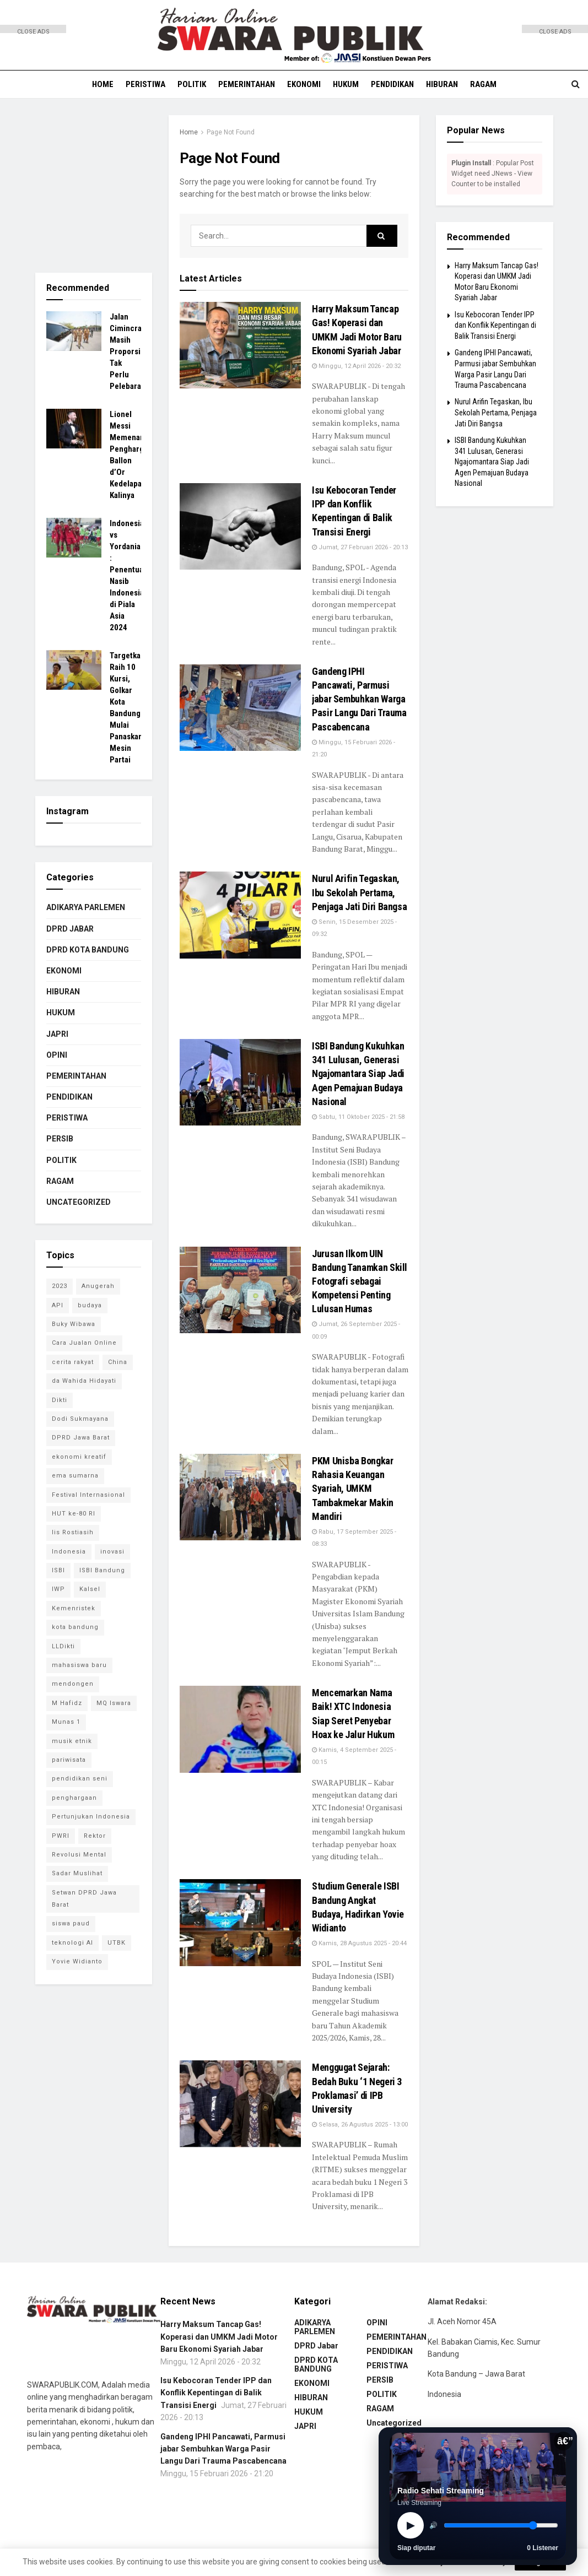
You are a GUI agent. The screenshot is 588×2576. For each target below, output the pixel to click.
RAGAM (483, 84)
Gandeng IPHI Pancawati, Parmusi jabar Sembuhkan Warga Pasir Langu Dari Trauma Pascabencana (359, 699)
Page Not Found (231, 132)
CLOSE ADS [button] (33, 30)
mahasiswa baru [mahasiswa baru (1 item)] (79, 1665)
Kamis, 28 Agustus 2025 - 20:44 (359, 1943)
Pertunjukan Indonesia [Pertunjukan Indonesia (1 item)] (91, 1816)
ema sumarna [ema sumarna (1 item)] (75, 1475)
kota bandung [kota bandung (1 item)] (75, 1627)
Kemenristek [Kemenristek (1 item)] (73, 1608)
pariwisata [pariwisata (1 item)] (69, 1759)
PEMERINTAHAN (246, 84)
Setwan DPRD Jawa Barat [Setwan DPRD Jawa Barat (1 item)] (84, 1898)
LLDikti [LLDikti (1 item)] (63, 1646)
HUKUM (346, 84)
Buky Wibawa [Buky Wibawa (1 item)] (73, 1324)
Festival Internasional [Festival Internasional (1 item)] (88, 1494)
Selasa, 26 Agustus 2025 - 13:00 (360, 2124)
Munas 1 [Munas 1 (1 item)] (66, 1721)
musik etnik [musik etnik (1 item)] (72, 1741)
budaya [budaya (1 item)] (90, 1305)
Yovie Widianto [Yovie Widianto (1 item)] (77, 1961)
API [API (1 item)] (57, 1305)
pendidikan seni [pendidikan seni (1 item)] (79, 1778)
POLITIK (191, 84)
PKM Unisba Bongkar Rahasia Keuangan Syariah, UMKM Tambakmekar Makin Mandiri (352, 1488)
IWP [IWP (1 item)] (58, 1589)
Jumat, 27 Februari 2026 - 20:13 (360, 547)
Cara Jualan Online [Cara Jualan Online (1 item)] (84, 1342)
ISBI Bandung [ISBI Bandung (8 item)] (102, 1570)
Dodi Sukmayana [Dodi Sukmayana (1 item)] (80, 1418)
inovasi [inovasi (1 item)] (112, 1551)
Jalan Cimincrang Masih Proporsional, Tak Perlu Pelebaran (134, 351)
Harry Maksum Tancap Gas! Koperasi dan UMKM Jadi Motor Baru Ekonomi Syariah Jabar (219, 2336)
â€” (565, 2441)
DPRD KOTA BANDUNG (87, 949)
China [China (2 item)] (117, 1362)
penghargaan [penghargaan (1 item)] (74, 1797)
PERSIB (59, 1138)
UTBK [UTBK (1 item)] (116, 1942)
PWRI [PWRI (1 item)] (60, 1835)
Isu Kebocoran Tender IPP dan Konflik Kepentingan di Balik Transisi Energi (495, 325)
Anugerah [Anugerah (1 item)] (98, 1286)
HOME (103, 84)
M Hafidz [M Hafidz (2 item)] (67, 1703)
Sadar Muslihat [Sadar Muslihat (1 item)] (77, 1873)
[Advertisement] (33, 198)
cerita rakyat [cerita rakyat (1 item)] (73, 1362)
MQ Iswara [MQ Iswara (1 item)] (113, 1703)
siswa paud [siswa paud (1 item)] (71, 1923)
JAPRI (57, 1034)
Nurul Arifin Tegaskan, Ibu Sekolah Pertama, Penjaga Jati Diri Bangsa (359, 892)
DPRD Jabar (70, 928)
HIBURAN (442, 84)
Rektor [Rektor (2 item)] (95, 1835)
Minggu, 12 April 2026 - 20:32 (356, 366)
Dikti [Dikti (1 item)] (59, 1400)
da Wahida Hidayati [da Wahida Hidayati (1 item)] (84, 1380)
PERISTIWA (145, 84)
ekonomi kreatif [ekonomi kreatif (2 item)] (79, 1456)
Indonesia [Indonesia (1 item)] (69, 1551)
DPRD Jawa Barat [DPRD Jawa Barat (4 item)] (81, 1437)
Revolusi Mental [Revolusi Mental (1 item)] (79, 1854)
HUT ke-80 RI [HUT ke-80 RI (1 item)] (73, 1513)
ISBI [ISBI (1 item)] (58, 1570)
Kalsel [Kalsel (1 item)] (89, 1589)
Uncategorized (78, 1202)
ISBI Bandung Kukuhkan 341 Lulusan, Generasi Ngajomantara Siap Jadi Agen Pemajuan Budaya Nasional (358, 1073)
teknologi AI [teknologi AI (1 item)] (72, 1942)
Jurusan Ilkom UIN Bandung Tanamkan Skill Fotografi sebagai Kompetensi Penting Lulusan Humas (359, 1281)
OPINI (56, 1055)
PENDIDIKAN (392, 84)
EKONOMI (304, 84)
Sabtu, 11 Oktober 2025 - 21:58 (358, 1117)
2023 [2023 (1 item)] (59, 1286)
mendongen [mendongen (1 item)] (73, 1683)
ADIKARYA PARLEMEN (85, 907)
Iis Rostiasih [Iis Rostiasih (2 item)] (73, 1532)
